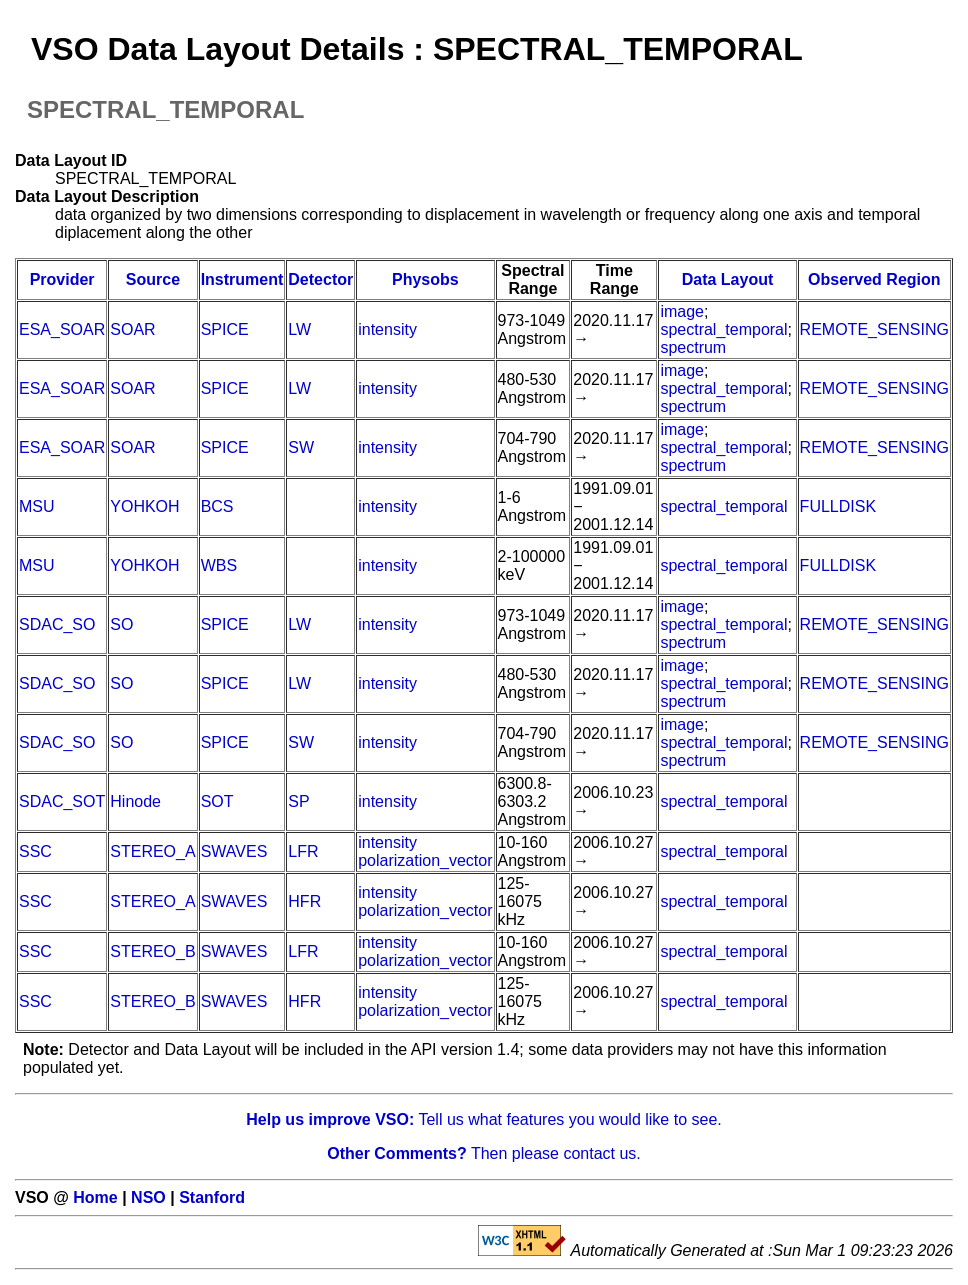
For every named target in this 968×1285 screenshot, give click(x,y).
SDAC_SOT (62, 801)
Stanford (212, 1197)
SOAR (132, 329)
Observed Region (874, 279)
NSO (148, 1197)
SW (301, 447)
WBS (219, 565)
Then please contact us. (484, 1153)
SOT (217, 801)
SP (298, 801)
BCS (217, 506)
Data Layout (728, 279)
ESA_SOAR (62, 329)
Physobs (425, 279)
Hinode (135, 801)
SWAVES (234, 851)
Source (153, 279)
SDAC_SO (57, 624)
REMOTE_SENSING (874, 329)
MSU (37, 506)
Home (95, 1197)
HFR (304, 901)
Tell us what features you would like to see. (483, 1119)
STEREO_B (152, 951)
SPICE (225, 329)
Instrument (242, 279)
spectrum (693, 347)
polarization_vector (425, 860)
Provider (62, 279)
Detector (320, 279)
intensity (387, 329)
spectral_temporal (723, 329)
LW (299, 329)
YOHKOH (144, 506)
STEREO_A (152, 851)
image (682, 311)
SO (121, 624)
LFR (303, 851)
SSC (35, 851)
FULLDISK (838, 506)
